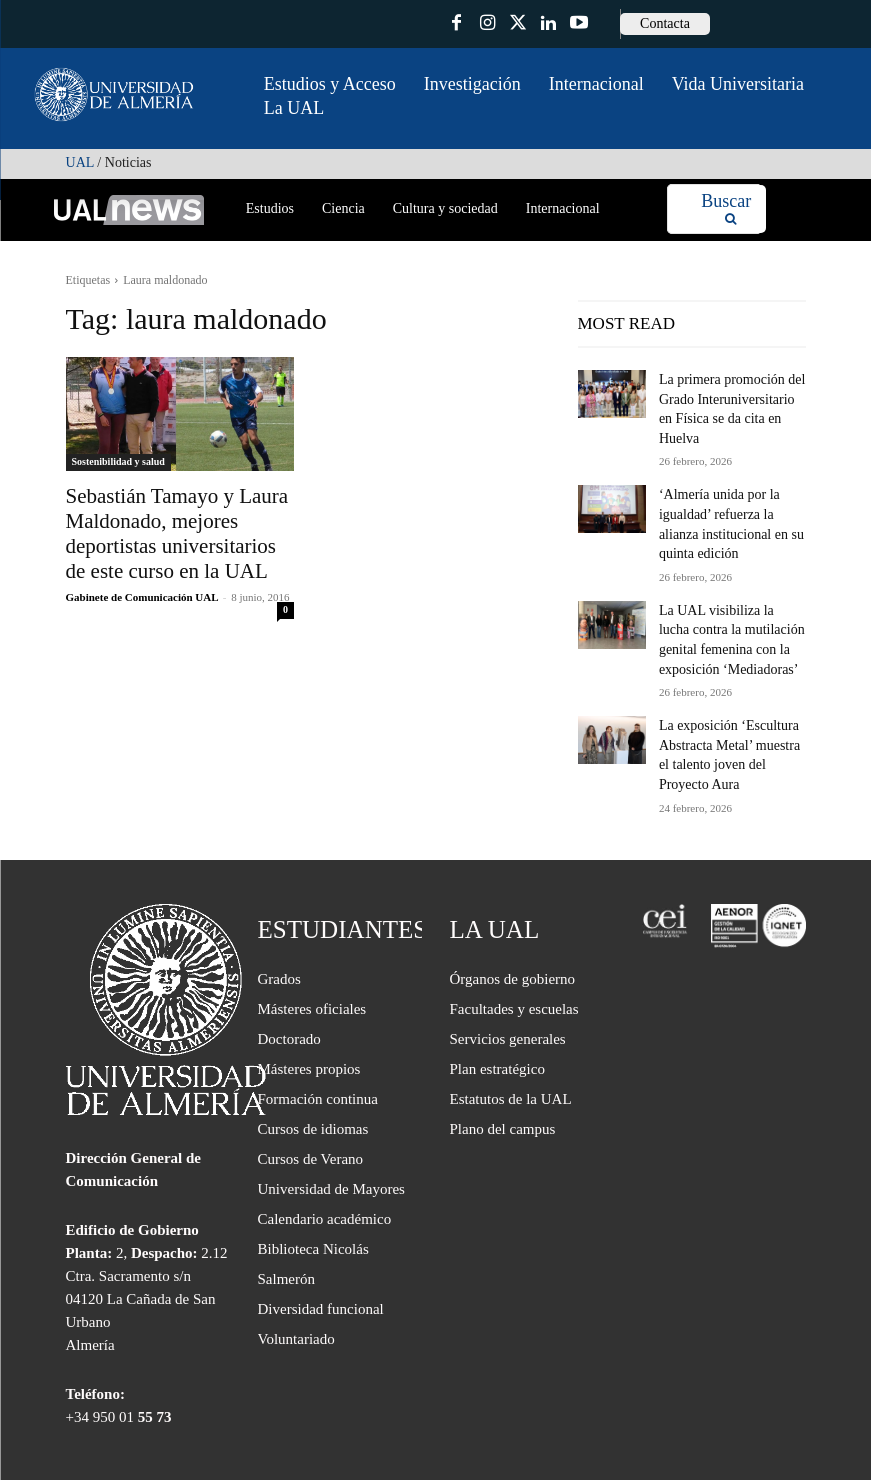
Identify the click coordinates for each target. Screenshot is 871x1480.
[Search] (726, 209)
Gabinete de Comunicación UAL (142, 585)
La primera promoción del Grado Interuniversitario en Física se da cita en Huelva (724, 395)
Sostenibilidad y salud (118, 461)
